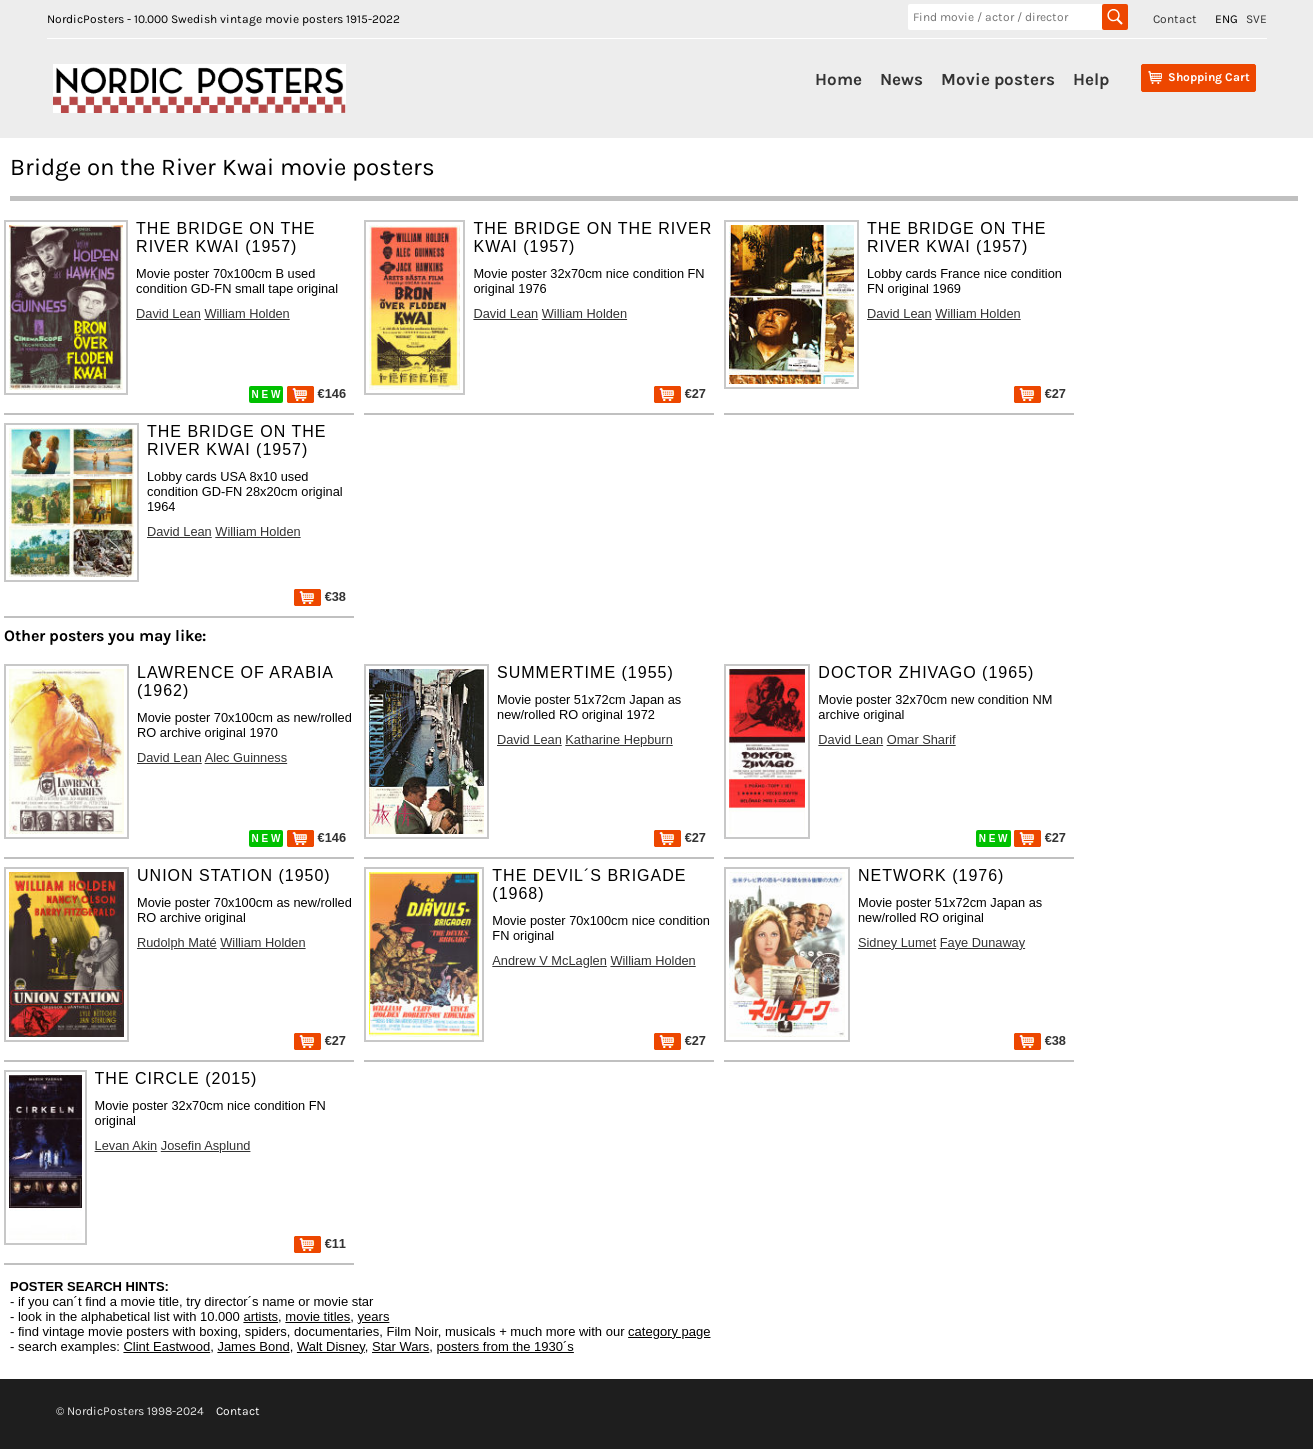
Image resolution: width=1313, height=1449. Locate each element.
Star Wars (400, 1346)
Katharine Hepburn (618, 739)
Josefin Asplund (206, 1145)
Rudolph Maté (177, 942)
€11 (320, 1243)
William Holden (246, 313)
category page (669, 1331)
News (901, 79)
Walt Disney (331, 1346)
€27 (680, 393)
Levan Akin (126, 1145)
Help (1091, 79)
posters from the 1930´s (505, 1346)
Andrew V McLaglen (549, 960)
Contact (1175, 19)
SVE (1256, 19)
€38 (320, 596)
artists (260, 1316)
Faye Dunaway (982, 942)
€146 (316, 393)
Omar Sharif (921, 739)
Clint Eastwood (166, 1346)
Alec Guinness (246, 757)
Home (838, 79)
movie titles (317, 1316)
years (374, 1316)
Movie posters (998, 79)
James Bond (253, 1346)
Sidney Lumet (897, 942)
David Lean (168, 313)
